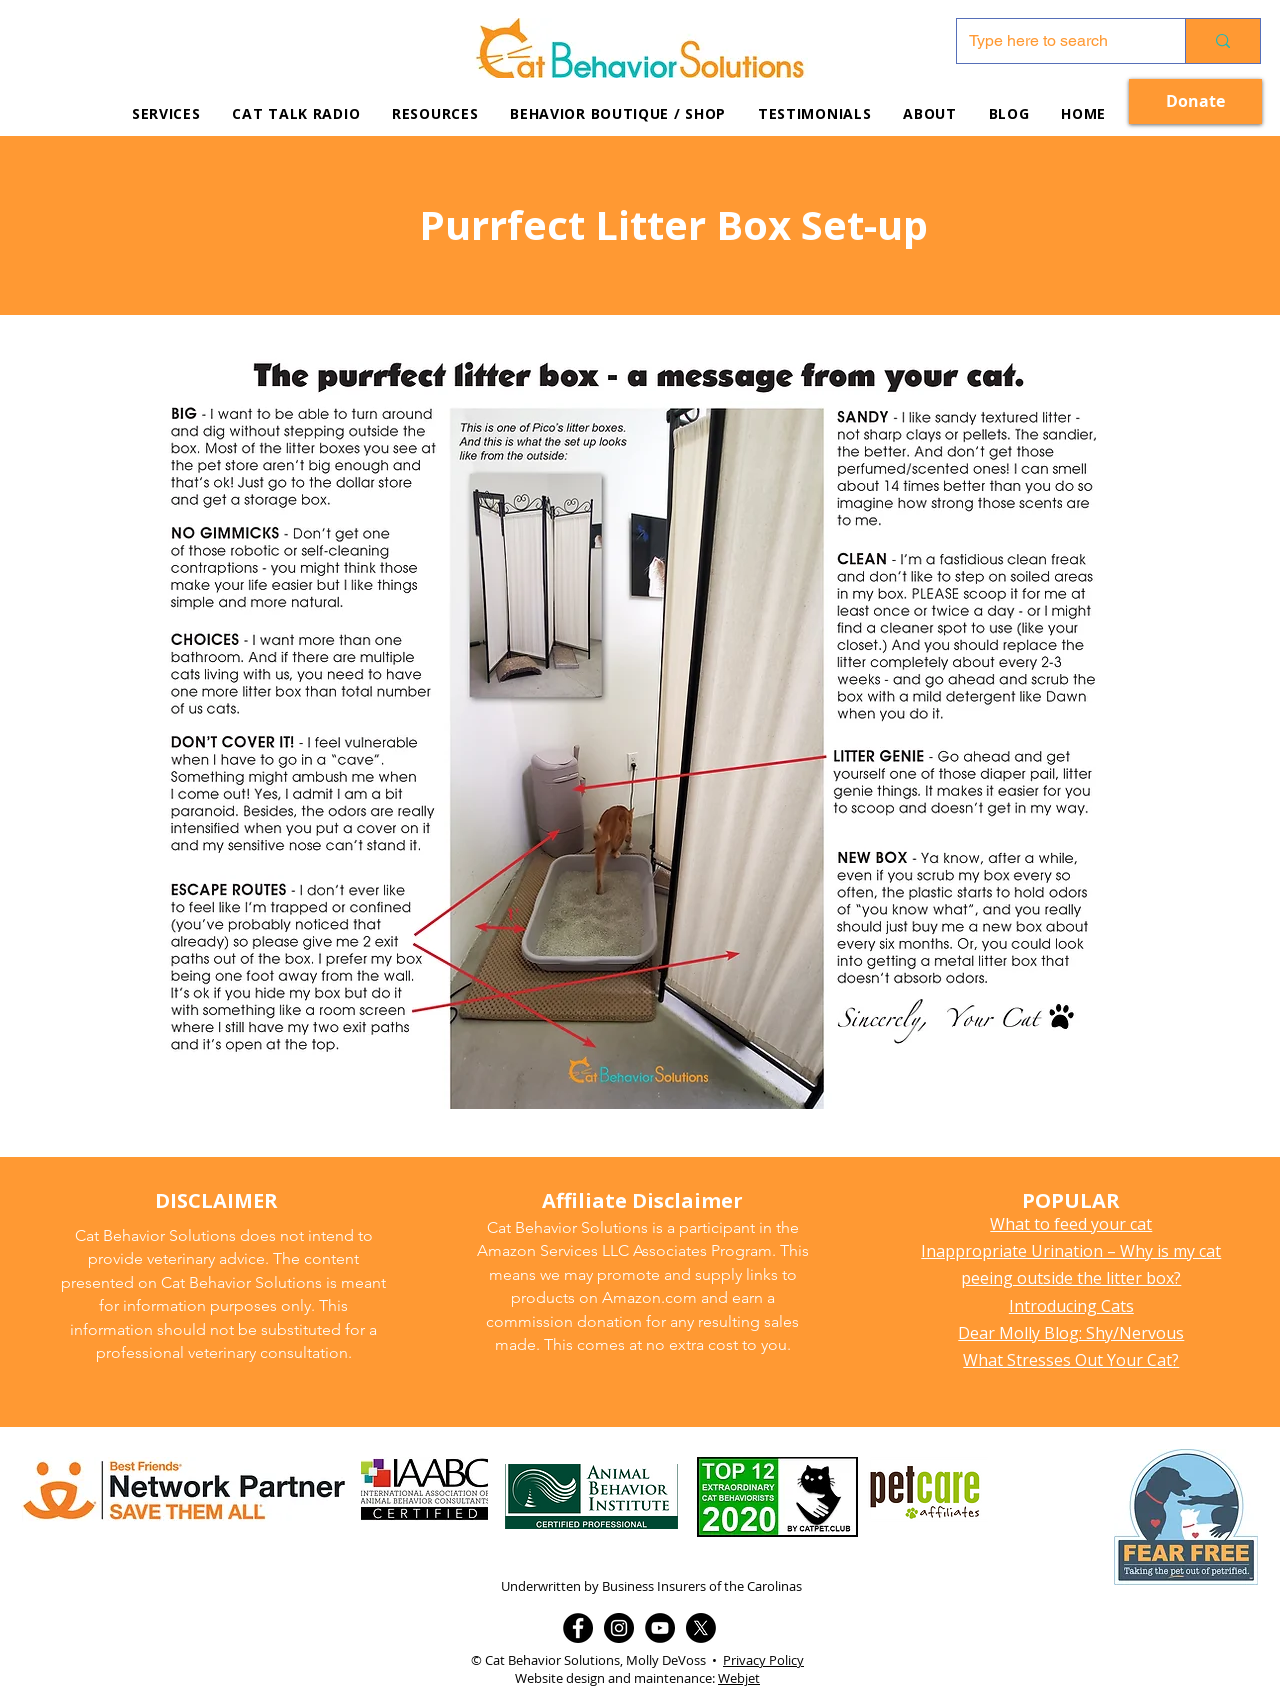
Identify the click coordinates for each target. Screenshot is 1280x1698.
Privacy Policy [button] (763, 1660)
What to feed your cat (1071, 1224)
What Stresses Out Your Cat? (1071, 1360)
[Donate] (1195, 101)
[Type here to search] (1056, 41)
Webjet (739, 1678)
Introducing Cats (1071, 1306)
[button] (435, 113)
